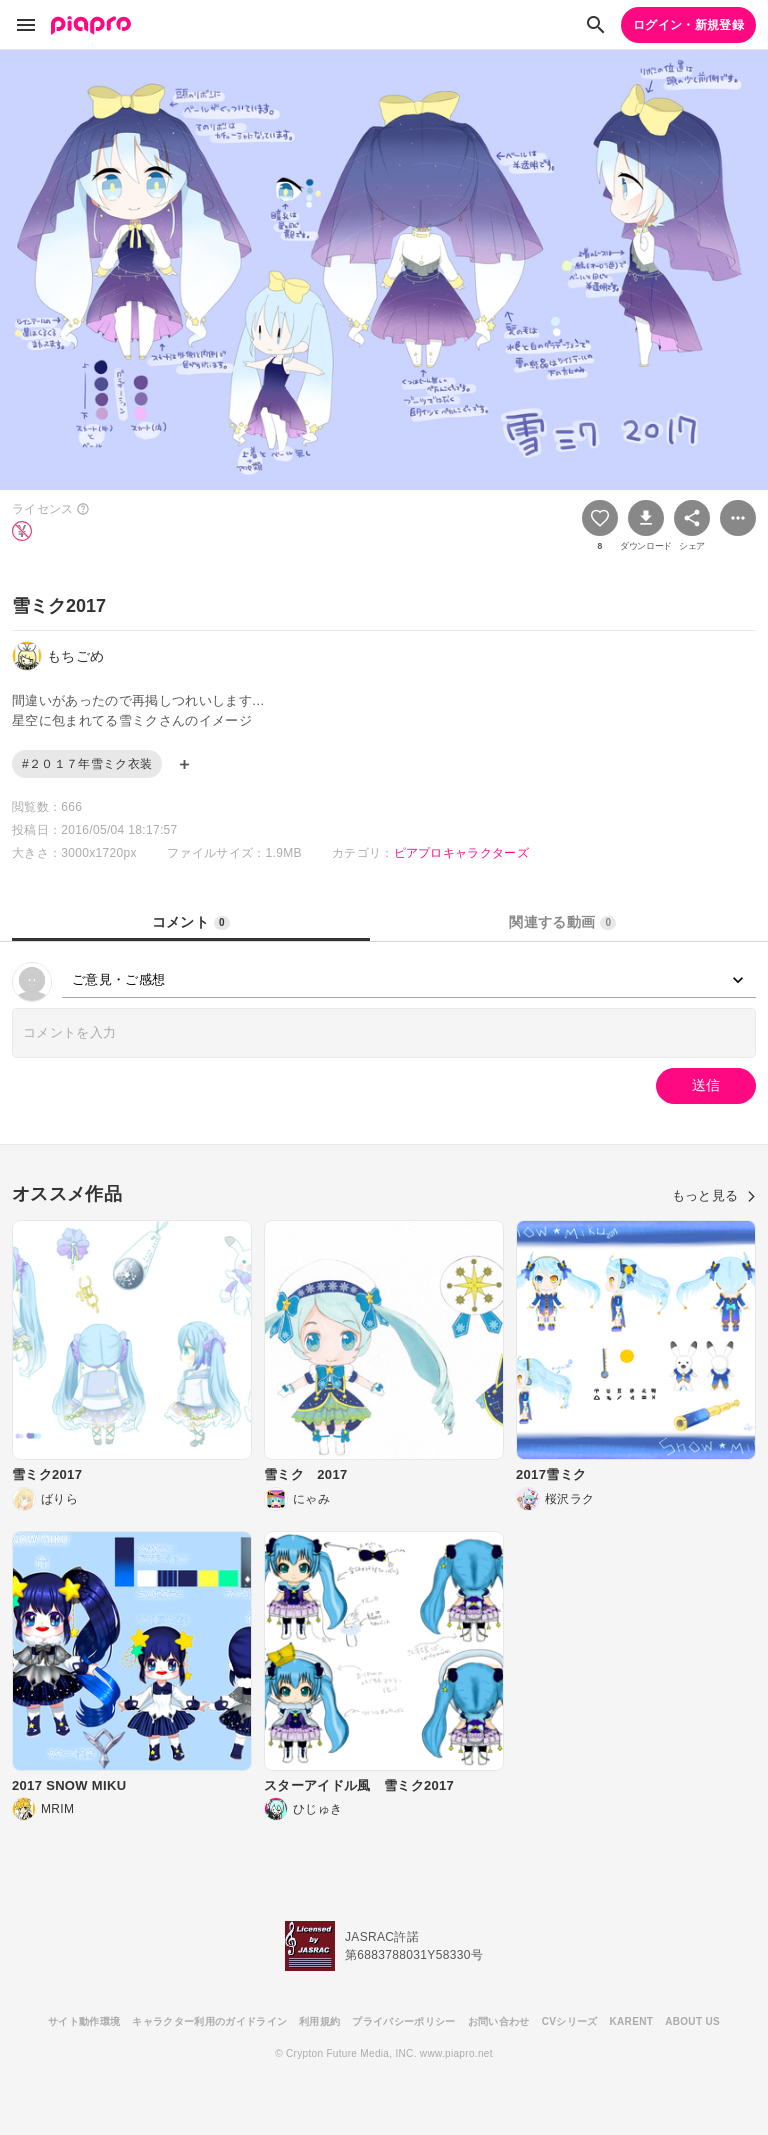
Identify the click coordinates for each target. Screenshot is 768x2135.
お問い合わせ (499, 2021)
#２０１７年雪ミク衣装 (87, 764)
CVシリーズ (570, 2021)
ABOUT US (692, 2021)
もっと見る (714, 1195)
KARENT (632, 2021)
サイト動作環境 (84, 2021)
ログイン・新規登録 (688, 25)
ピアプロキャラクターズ (462, 853)
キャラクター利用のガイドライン (209, 2021)
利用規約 (319, 2021)
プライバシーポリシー (403, 2021)
